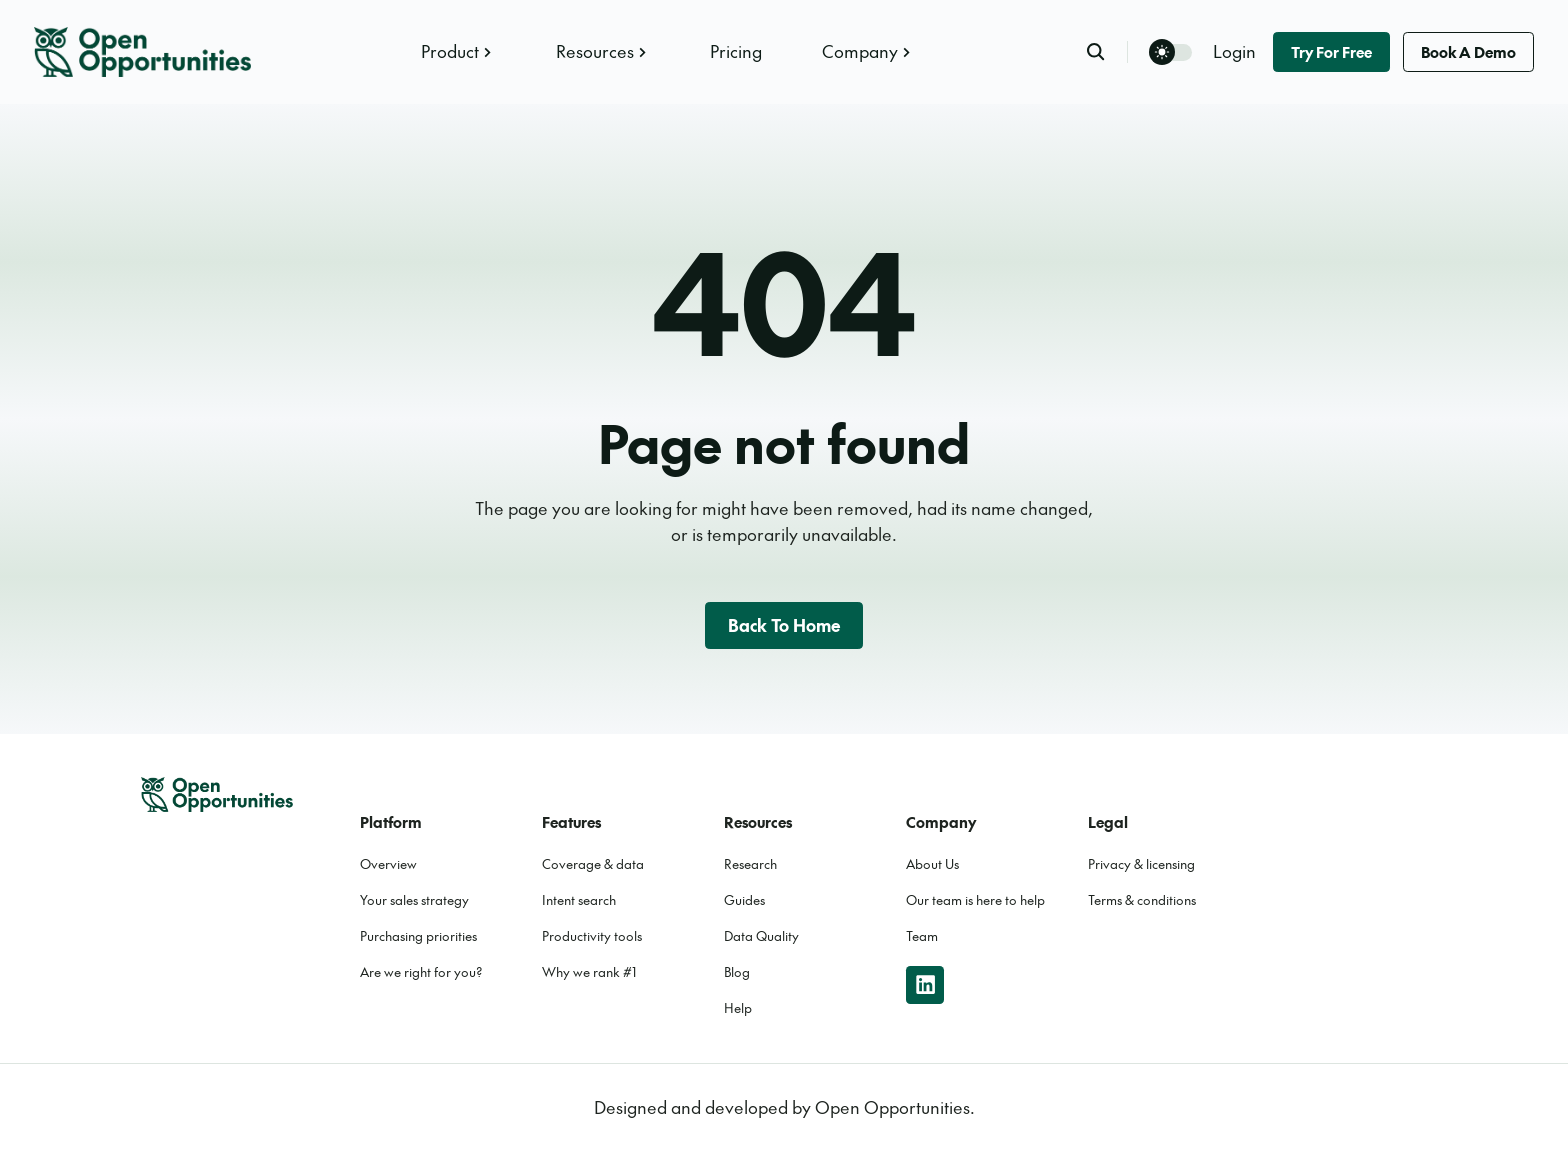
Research (750, 864)
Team (922, 936)
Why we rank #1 (589, 972)
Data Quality (761, 936)
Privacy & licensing (1141, 864)
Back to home (784, 625)
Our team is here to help (975, 900)
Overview (388, 864)
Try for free (1331, 51)
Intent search (579, 900)
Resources (603, 51)
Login (1234, 51)
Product (458, 51)
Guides (744, 900)
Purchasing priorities (418, 936)
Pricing (736, 51)
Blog (737, 972)
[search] (1107, 51)
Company (868, 51)
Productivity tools (592, 936)
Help (738, 1008)
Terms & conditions (1142, 900)
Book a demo (1468, 51)
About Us (932, 864)
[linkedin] (925, 985)
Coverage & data (593, 864)
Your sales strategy (414, 900)
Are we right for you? (421, 972)
